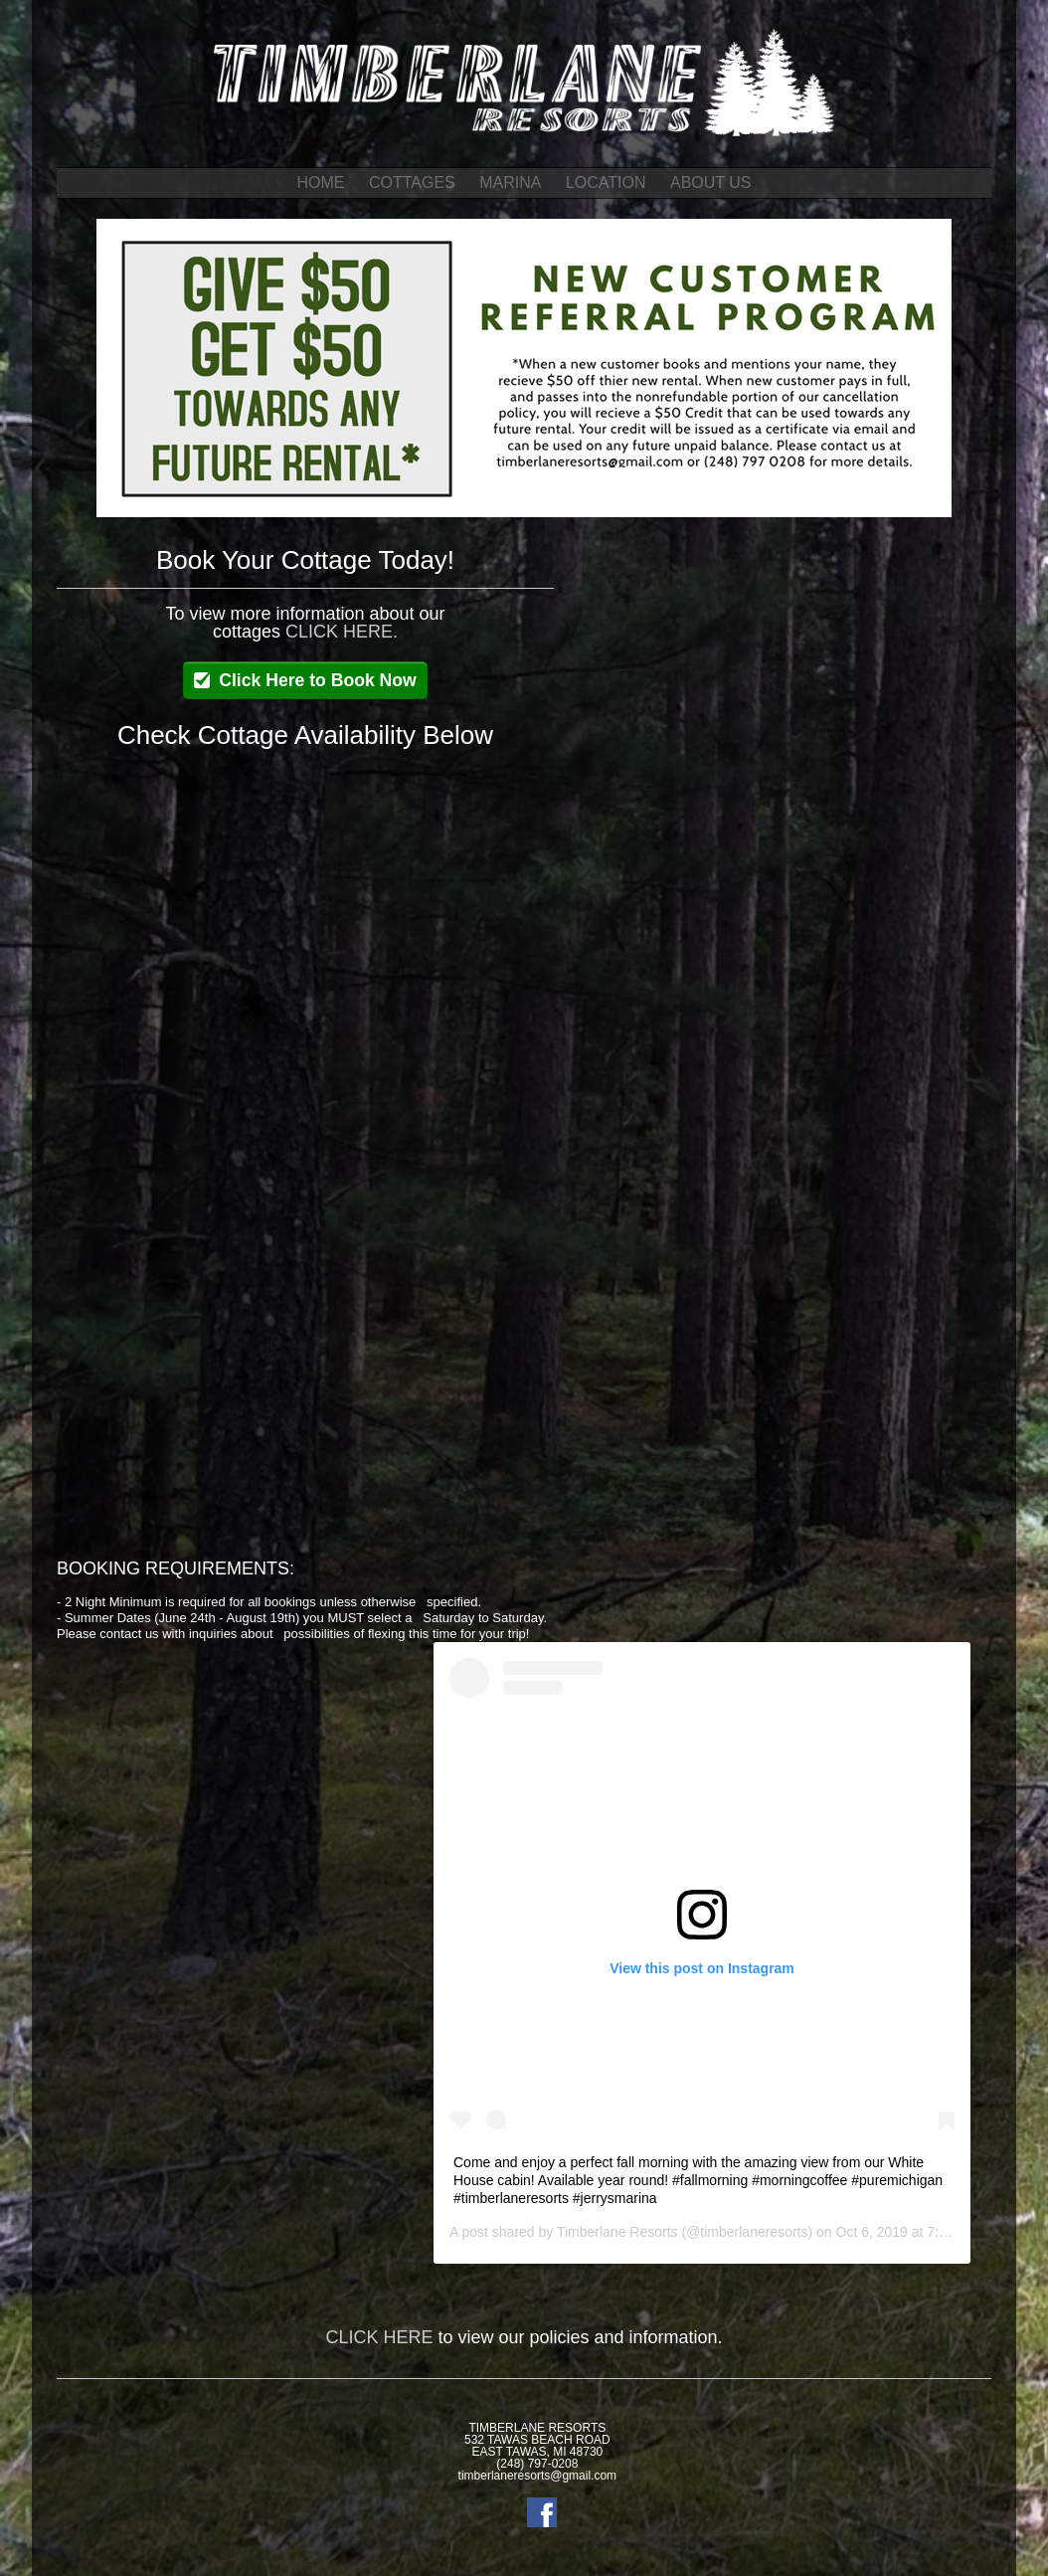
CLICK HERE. (341, 632)
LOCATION (606, 182)
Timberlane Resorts (617, 2232)
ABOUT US (711, 182)
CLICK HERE (379, 2337)
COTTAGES (412, 182)
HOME (321, 182)
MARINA (510, 182)
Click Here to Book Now (317, 680)
